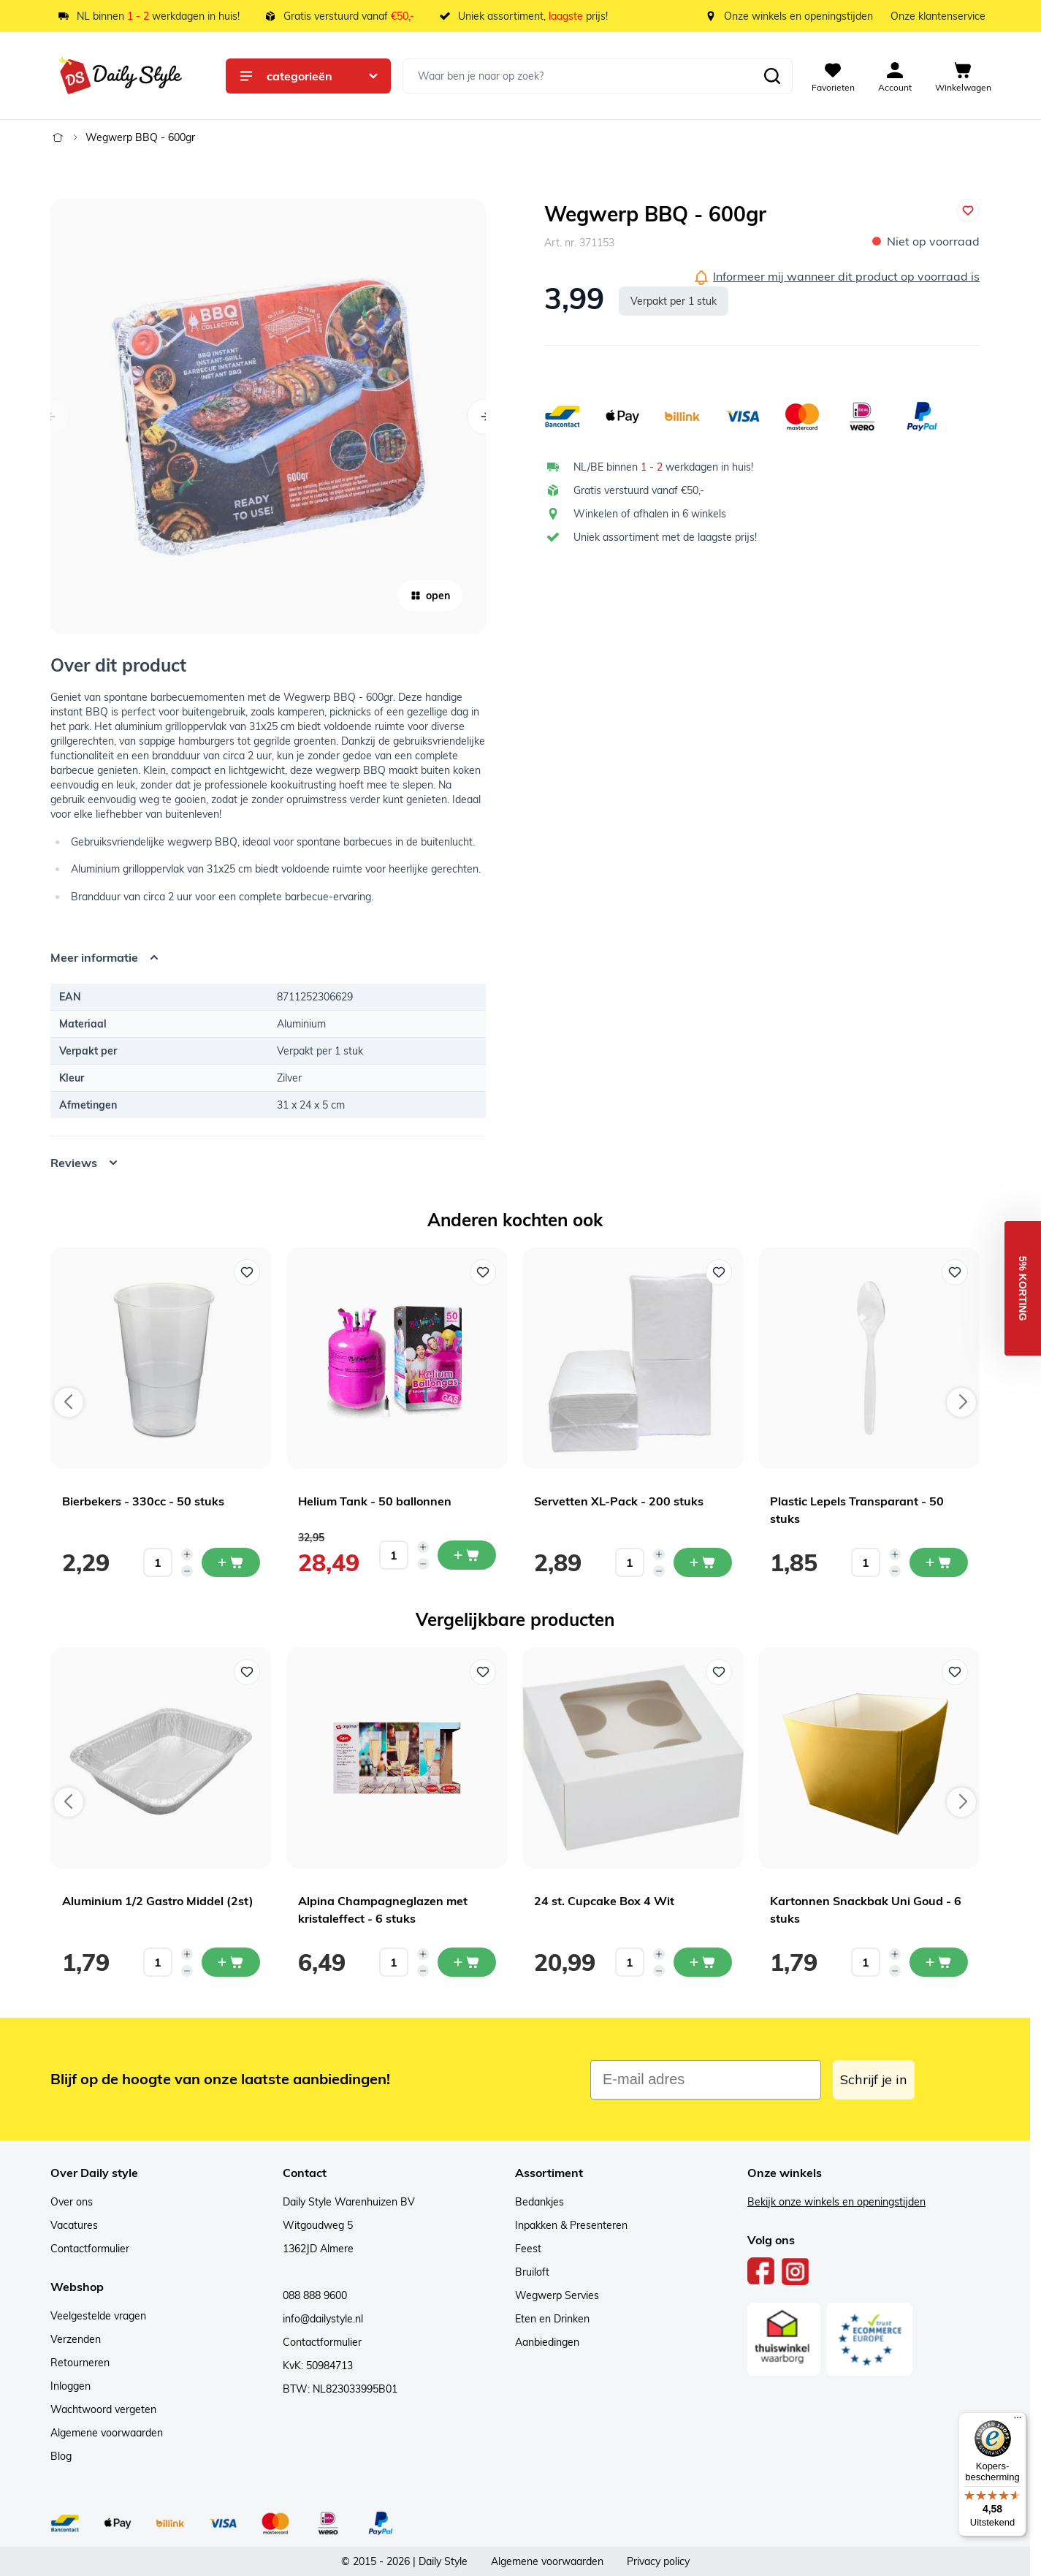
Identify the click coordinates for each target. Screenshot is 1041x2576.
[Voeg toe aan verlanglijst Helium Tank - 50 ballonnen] (483, 1272)
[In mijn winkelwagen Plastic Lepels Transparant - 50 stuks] (939, 1562)
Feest (528, 2248)
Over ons (71, 2201)
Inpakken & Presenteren (571, 2225)
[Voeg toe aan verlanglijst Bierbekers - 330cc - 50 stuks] (247, 1272)
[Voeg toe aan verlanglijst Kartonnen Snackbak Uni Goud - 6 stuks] (955, 1672)
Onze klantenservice (938, 16)
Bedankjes (539, 2201)
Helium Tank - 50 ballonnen (374, 1501)
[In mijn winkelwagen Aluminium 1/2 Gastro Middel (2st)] (231, 1962)
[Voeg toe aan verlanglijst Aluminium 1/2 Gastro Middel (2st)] (247, 1672)
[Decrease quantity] (187, 1571)
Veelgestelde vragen (98, 2315)
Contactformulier (89, 2248)
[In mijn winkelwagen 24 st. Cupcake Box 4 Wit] (703, 1962)
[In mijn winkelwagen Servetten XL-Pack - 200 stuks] (703, 1562)
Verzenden (75, 2339)
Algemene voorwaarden (106, 2432)
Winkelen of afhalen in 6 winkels (649, 513)
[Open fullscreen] (268, 416)
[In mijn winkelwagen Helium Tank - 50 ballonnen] (467, 1555)
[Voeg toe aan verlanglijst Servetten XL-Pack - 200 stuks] (719, 1272)
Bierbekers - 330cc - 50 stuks (143, 1501)
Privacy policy (658, 2561)
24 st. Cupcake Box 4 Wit (604, 1900)
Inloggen (70, 2386)
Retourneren (80, 2362)
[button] (1022, 1288)
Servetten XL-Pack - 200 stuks (618, 1501)
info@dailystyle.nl (323, 2318)
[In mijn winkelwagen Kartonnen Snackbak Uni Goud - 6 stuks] (939, 1962)
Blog (61, 2456)
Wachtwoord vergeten (103, 2409)
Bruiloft (532, 2272)
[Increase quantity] (187, 1554)
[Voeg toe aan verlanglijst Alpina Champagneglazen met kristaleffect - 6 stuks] (483, 1672)
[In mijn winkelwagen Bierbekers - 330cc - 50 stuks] (231, 1562)
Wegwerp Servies (557, 2295)
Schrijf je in (873, 2079)
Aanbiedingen (547, 2342)
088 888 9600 (315, 2295)
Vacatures (74, 2225)
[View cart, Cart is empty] (963, 76)
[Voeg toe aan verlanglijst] (968, 210)
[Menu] (1017, 2421)
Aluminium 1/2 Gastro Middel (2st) (157, 1900)
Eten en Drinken (552, 2318)
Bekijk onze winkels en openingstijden (836, 2201)
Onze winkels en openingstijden (798, 16)
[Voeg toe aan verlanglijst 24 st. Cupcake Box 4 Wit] (719, 1672)
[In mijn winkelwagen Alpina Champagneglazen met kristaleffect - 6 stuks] (467, 1962)
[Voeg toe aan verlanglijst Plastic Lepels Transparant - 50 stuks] (955, 1272)
